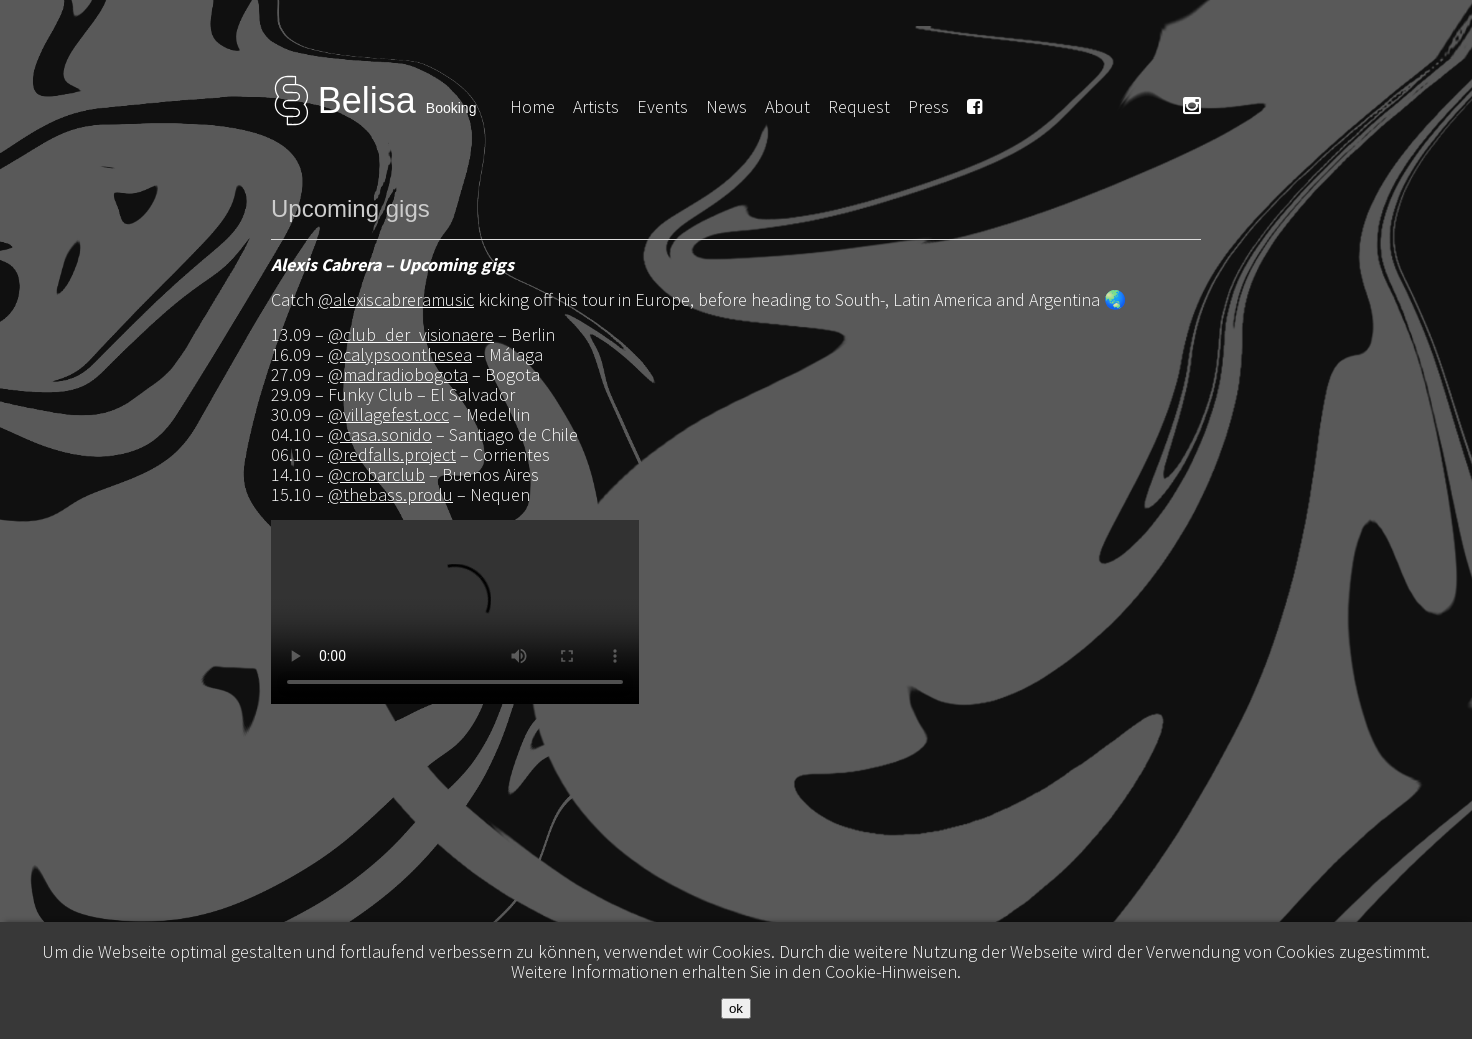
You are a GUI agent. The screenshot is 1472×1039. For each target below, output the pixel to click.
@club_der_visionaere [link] (411, 334)
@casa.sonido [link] (380, 434)
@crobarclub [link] (376, 474)
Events (662, 106)
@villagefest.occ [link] (388, 414)
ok (736, 1008)
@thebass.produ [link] (390, 494)
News (726, 106)
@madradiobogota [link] (398, 374)
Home (532, 106)
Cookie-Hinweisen (891, 971)
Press (928, 106)
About (787, 106)
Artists (596, 106)
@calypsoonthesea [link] (400, 354)
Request (859, 106)
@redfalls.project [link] (392, 454)
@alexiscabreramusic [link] (396, 299)
